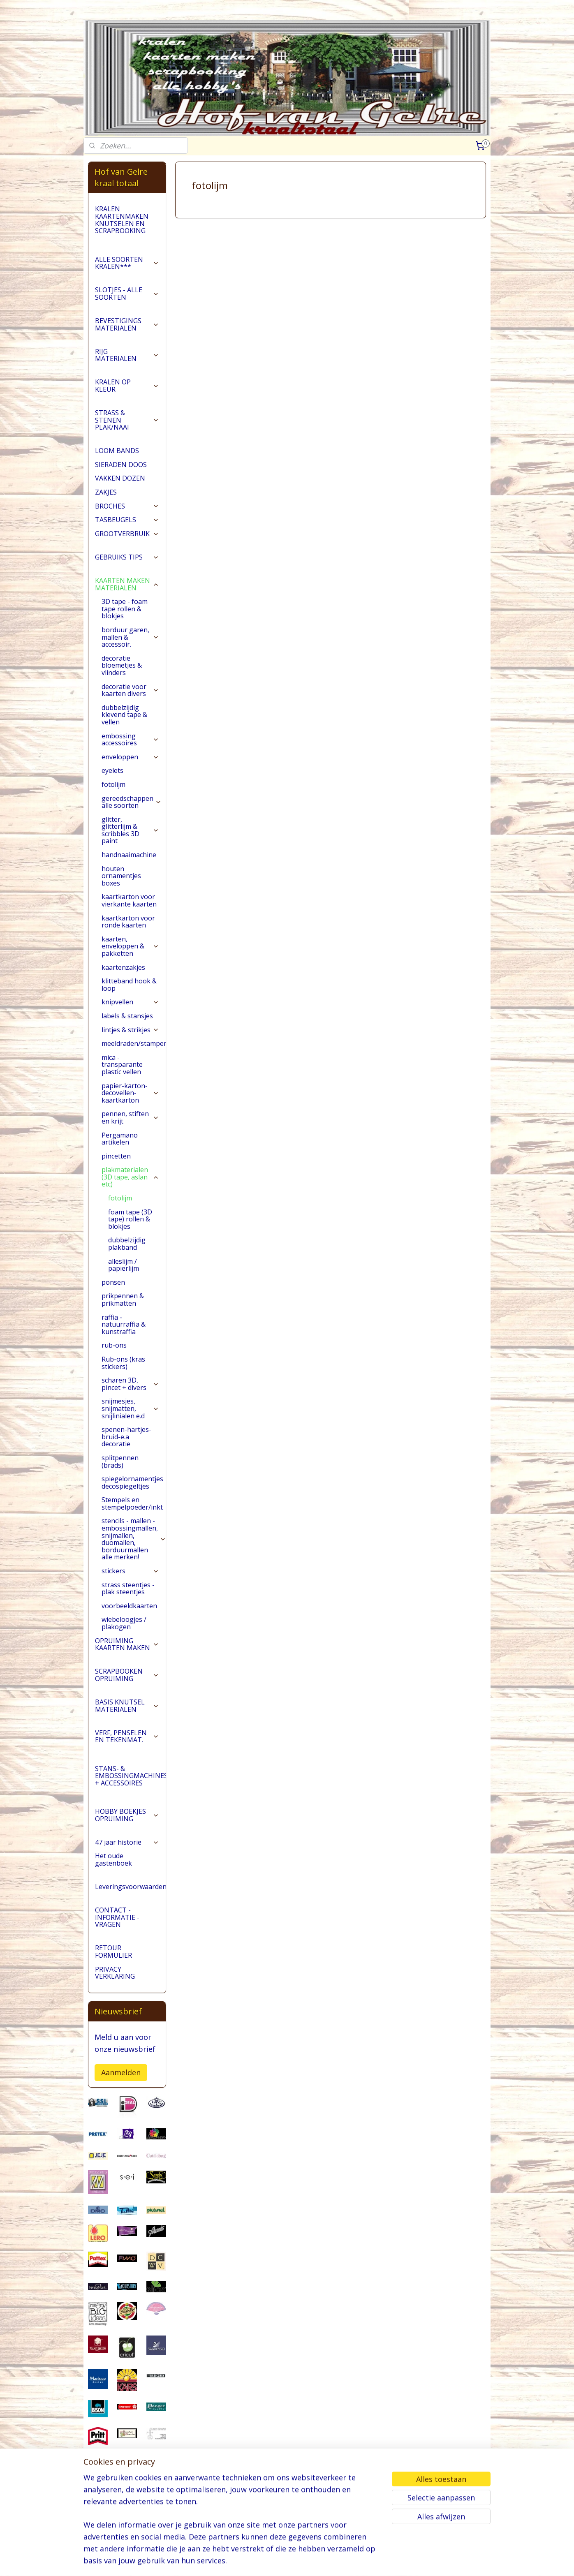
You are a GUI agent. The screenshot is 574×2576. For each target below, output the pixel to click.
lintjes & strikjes (130, 1042)
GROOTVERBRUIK (127, 546)
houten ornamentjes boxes (121, 888)
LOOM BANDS (117, 463)
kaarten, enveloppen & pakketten (130, 959)
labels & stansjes (127, 1028)
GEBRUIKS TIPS (127, 569)
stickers (130, 1583)
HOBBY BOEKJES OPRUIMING (127, 1828)
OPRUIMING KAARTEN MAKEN (127, 1657)
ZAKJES (106, 504)
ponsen (113, 1295)
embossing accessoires (130, 752)
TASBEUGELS (127, 532)
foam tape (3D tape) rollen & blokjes (130, 1232)
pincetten (116, 1168)
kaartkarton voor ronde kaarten (128, 934)
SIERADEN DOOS (121, 477)
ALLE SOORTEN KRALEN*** (127, 276)
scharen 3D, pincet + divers (130, 1396)
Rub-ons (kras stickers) (123, 1375)
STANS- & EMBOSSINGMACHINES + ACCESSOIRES (130, 1788)
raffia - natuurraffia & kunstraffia (124, 1337)
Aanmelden (121, 2085)
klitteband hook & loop (129, 997)
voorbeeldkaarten (129, 1618)
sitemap (269, 2561)
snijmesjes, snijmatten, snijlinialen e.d (130, 1421)
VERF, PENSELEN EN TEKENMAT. (127, 1749)
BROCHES (127, 518)
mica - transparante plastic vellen (122, 1077)
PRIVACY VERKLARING (115, 1985)
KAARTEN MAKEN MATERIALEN (127, 597)
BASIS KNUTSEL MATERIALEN (127, 1718)
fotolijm (113, 797)
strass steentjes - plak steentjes (128, 1601)
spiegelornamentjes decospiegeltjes (132, 1495)
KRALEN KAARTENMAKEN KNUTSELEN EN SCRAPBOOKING (121, 232)
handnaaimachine (129, 867)
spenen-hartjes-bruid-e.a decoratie (126, 1449)
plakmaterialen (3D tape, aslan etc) (130, 1189)
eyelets (112, 783)
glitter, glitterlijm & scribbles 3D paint (130, 843)
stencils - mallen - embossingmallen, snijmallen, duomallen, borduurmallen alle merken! (134, 1552)
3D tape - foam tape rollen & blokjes (125, 621)
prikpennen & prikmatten (123, 1312)
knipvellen (130, 1014)
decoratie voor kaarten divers (130, 703)
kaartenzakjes (123, 980)
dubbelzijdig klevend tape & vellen (124, 727)
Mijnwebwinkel (389, 2561)
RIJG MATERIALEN (127, 368)
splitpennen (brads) (120, 1474)
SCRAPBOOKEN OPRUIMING (127, 1687)
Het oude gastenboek (113, 1872)
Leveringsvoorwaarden (130, 1899)
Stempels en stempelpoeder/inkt (134, 1516)
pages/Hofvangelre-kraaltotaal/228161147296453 (127, 2527)
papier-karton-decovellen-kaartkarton (130, 1105)
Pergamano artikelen (120, 1151)
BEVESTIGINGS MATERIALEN (127, 337)
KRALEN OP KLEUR (127, 398)
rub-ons (114, 1357)
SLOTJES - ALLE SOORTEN (127, 306)
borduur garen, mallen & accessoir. (130, 649)
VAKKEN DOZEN (120, 491)
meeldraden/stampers (134, 1056)
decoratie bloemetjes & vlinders (122, 678)
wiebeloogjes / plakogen (124, 1636)
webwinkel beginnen (317, 2561)
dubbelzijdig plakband (127, 1256)
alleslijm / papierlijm (123, 1278)
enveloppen (130, 769)
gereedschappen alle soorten (132, 815)
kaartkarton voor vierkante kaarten (129, 913)
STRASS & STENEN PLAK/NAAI (127, 432)
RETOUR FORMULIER (113, 1964)
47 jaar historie (127, 1854)
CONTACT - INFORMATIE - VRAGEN (117, 1930)
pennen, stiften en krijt (130, 1130)
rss (286, 2561)
